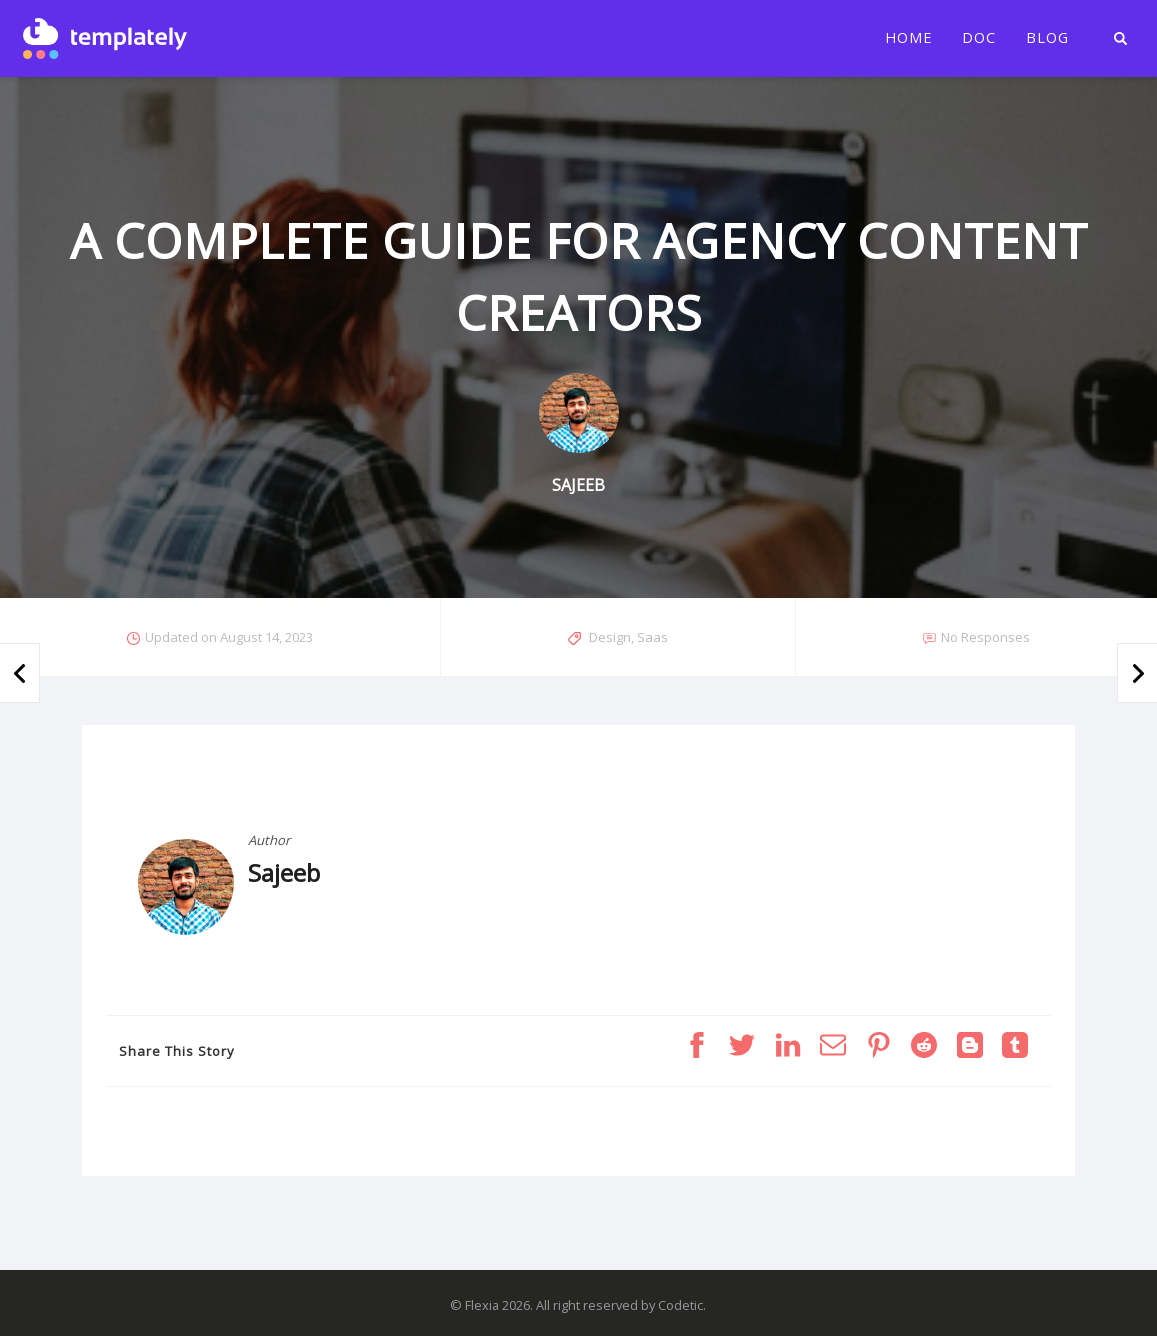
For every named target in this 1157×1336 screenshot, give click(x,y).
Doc (979, 38)
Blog (1047, 38)
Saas (652, 637)
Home (908, 38)
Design (610, 637)
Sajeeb (284, 872)
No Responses (985, 637)
